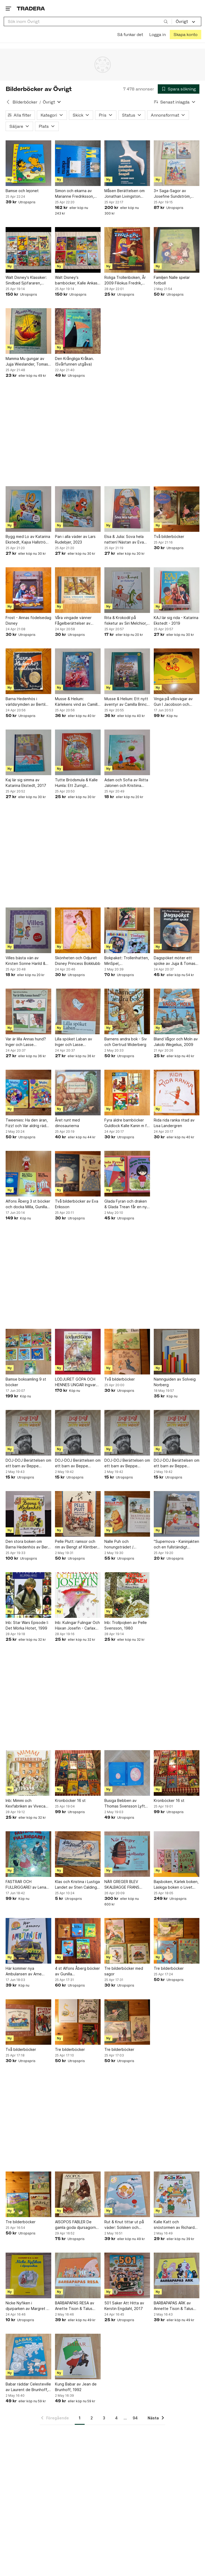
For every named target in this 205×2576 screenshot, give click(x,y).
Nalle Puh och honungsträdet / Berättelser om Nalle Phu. (127, 1544)
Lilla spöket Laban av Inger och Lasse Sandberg (73, 1042)
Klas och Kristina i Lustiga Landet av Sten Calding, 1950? (77, 1884)
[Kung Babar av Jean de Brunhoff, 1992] (78, 2356)
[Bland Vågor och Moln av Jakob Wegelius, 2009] (176, 1011)
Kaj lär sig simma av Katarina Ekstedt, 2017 (26, 783)
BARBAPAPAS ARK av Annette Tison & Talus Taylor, (173, 2306)
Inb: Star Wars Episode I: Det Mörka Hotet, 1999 (27, 1625)
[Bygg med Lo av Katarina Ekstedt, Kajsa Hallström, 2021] (28, 509)
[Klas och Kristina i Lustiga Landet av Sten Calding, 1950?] (78, 1854)
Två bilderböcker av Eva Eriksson (76, 1204)
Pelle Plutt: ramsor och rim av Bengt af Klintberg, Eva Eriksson (78, 1544)
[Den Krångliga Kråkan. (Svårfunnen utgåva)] (78, 331)
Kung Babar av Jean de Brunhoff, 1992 (76, 2387)
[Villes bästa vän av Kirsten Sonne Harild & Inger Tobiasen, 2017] (28, 930)
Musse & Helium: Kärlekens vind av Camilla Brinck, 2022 (77, 701)
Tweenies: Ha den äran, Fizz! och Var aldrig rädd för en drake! (27, 1123)
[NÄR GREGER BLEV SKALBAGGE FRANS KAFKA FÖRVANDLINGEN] (127, 1854)
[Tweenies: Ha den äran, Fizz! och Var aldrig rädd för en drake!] (28, 1092)
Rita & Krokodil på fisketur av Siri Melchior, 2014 (125, 620)
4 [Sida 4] (116, 2418)
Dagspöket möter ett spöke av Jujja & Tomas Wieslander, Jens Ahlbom (176, 961)
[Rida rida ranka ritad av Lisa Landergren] (176, 1092)
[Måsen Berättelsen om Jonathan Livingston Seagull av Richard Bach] (127, 163)
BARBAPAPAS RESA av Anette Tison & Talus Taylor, (74, 2306)
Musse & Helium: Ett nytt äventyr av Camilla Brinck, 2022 (127, 701)
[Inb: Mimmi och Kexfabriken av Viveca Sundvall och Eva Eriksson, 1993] (28, 1773)
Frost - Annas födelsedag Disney (28, 620)
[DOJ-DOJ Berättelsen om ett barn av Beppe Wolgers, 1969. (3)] (78, 1433)
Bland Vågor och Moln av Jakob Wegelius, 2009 (176, 1042)
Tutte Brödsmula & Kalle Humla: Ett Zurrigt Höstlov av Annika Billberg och (76, 783)
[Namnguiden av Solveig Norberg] (176, 1351)
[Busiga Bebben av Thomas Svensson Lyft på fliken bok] (127, 1773)
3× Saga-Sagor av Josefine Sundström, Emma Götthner (172, 193)
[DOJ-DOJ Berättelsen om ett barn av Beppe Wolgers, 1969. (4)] (28, 1433)
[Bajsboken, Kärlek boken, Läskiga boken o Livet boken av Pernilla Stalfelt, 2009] (176, 1854)
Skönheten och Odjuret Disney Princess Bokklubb (77, 961)
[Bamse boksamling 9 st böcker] (28, 1351)
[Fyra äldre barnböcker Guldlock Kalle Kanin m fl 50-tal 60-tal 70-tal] (127, 1092)
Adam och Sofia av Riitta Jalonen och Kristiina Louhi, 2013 (126, 783)
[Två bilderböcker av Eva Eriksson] (78, 1173)
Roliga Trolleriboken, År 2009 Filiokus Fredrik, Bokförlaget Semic (125, 280)
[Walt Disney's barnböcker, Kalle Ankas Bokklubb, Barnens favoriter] (78, 250)
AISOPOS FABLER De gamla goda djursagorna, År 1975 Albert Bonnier (77, 2225)
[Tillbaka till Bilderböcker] (8, 102)
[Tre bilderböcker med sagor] (127, 1941)
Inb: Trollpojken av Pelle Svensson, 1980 (125, 1625)
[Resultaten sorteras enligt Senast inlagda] (174, 102)
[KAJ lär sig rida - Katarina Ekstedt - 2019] (176, 590)
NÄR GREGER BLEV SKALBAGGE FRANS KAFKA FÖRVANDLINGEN (126, 1884)
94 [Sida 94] (135, 2418)
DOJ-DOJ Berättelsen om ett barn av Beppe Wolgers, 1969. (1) (176, 1463)
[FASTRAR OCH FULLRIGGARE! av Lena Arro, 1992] (28, 1854)
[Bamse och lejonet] (28, 163)
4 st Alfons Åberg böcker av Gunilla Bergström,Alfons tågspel (78, 1971)
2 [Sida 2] (91, 2418)
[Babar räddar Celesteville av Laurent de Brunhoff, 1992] (28, 2356)
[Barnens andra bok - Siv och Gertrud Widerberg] (127, 1011)
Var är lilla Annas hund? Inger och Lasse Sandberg (26, 1042)
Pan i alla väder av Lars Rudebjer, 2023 (75, 539)
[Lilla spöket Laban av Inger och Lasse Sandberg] (78, 1011)
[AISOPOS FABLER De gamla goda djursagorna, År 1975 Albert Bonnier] (78, 2194)
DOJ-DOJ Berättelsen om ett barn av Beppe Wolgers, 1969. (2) (127, 1463)
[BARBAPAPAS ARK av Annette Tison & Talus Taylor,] (176, 2275)
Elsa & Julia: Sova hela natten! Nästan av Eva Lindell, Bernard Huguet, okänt (125, 539)
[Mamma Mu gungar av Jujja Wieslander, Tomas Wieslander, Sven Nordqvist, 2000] (28, 331)
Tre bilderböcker (169, 1968)
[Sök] (166, 21)
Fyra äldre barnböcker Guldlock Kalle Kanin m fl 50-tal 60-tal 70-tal (126, 1123)
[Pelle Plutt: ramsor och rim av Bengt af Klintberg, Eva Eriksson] (78, 1514)
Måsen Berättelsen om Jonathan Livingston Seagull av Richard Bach (125, 193)
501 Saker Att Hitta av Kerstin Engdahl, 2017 (124, 2306)
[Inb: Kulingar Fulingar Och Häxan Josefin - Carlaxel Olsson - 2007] (78, 1595)
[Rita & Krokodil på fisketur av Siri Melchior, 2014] (127, 590)
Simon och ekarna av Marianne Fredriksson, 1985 (74, 193)
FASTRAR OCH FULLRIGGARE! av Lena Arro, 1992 (26, 1884)
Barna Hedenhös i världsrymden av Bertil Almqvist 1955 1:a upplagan (25, 701)
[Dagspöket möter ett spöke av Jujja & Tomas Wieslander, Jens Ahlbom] (176, 930)
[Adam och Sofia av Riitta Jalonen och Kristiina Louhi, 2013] (127, 752)
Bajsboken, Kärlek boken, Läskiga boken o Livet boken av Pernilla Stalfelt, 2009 (176, 1884)
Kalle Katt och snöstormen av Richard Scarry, (174, 2225)
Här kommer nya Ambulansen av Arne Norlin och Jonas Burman (27, 1971)
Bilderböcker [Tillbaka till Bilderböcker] (25, 102)
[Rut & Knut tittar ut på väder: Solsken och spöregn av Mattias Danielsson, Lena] (127, 2194)
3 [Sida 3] (104, 2418)
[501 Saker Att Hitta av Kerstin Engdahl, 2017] (127, 2275)
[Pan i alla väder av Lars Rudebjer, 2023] (78, 509)
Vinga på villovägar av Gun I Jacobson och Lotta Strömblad (173, 701)
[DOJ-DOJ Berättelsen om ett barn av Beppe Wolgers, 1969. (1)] (176, 1433)
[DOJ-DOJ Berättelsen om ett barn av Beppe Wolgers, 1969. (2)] (127, 1433)
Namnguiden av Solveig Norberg (175, 1382)
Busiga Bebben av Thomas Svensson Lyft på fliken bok (124, 1803)
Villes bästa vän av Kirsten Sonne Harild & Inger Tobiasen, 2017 (25, 961)
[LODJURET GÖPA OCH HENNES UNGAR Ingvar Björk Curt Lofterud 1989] (78, 1351)
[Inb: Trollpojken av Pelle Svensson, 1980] (127, 1595)
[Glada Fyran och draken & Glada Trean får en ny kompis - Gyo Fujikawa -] (127, 1173)
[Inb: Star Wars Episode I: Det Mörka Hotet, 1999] (28, 1595)
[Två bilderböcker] (176, 509)
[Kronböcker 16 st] (78, 1773)
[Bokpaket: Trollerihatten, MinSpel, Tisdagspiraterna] (127, 930)
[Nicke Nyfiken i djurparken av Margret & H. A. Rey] (28, 2275)
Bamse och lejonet (22, 190)
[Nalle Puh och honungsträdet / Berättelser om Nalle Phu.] (127, 1514)
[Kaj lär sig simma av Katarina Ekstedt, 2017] (28, 752)
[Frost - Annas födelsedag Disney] (28, 590)
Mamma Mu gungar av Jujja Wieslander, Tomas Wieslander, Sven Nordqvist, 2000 (27, 361)
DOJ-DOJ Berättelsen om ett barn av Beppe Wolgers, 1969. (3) (78, 1463)
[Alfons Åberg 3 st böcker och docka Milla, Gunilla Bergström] (28, 1173)
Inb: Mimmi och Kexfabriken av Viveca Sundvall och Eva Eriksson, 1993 (25, 1803)
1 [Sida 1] (80, 2418)
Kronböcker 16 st (70, 1800)
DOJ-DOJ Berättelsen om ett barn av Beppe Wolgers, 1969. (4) (28, 1463)
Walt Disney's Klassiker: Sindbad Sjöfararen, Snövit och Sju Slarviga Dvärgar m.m (26, 280)
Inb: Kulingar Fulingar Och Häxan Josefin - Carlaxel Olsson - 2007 (77, 1625)
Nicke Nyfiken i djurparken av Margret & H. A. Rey (27, 2306)
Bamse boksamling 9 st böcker (26, 1382)
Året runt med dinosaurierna (67, 1123)
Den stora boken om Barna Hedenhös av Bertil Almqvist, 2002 (28, 1544)
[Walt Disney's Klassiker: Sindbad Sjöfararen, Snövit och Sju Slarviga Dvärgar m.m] (28, 250)
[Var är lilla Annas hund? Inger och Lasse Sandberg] (28, 1011)
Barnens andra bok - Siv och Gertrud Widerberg (125, 1042)
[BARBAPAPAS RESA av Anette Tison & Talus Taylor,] (78, 2275)
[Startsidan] (31, 8)
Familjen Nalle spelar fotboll (172, 280)
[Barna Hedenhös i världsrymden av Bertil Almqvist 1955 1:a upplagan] (28, 671)
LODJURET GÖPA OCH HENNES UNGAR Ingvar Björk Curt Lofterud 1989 (77, 1382)
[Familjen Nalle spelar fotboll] (176, 250)
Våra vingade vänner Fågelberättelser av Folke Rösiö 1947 (73, 620)
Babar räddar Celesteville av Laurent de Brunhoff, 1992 (28, 2387)
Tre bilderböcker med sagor (123, 1971)
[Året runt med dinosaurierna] (78, 1092)
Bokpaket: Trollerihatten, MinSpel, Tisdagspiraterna (126, 961)
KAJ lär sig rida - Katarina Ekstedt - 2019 (176, 620)
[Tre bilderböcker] (176, 1941)
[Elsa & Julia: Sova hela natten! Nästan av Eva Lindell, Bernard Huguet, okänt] (127, 509)
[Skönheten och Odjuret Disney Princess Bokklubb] (78, 930)
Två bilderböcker (169, 536)
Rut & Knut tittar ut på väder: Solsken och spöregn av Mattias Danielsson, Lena (124, 2225)
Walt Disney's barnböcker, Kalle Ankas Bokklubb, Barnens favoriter (76, 280)
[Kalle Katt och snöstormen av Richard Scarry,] (176, 2194)
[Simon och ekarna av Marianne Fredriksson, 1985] (78, 163)
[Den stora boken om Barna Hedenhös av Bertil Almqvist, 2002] (28, 1514)
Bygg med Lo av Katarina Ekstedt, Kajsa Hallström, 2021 (28, 539)
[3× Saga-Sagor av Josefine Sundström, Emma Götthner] (176, 163)
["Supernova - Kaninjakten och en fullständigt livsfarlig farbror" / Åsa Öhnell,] (176, 1514)
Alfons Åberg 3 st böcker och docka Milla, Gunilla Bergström (28, 1204)
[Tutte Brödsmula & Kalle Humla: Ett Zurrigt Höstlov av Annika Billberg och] (78, 752)
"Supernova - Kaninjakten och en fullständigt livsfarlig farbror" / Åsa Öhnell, (176, 1544)
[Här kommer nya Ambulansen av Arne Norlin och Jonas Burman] (28, 1941)
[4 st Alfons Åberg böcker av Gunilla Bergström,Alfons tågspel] (78, 1941)
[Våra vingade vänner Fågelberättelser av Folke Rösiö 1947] (78, 590)
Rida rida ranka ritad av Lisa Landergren (174, 1123)
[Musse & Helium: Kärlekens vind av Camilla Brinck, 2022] (78, 671)
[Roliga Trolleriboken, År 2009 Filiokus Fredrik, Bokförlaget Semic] (127, 250)
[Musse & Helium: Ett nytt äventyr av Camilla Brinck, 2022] (127, 671)
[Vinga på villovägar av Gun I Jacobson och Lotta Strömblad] (176, 671)
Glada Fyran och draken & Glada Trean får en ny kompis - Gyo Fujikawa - (125, 1204)
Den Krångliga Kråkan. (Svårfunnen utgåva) (74, 361)
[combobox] (88, 21)
